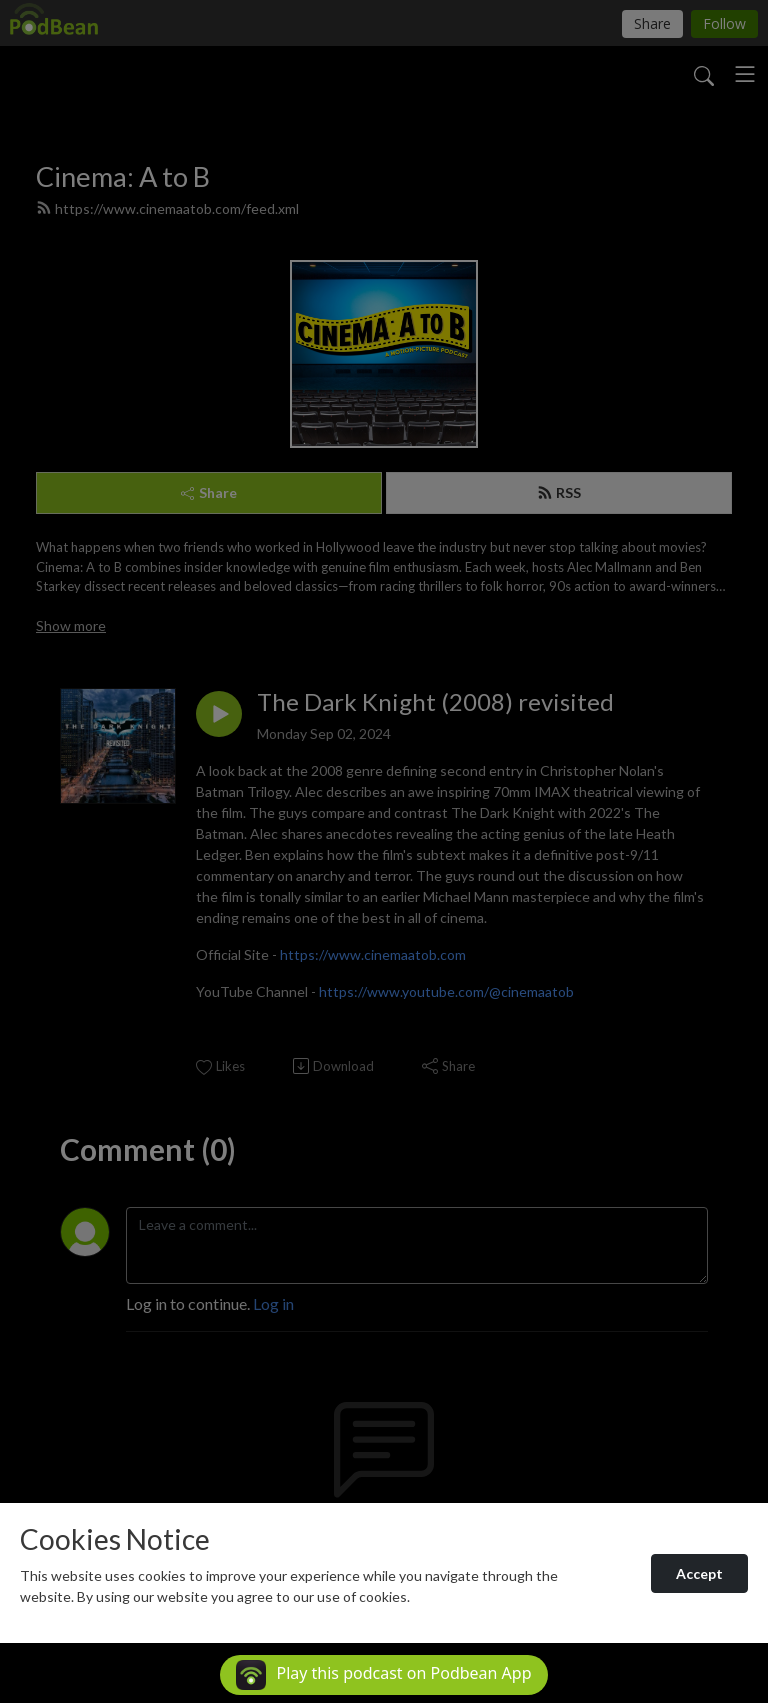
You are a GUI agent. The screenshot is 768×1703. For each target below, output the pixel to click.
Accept (699, 1573)
